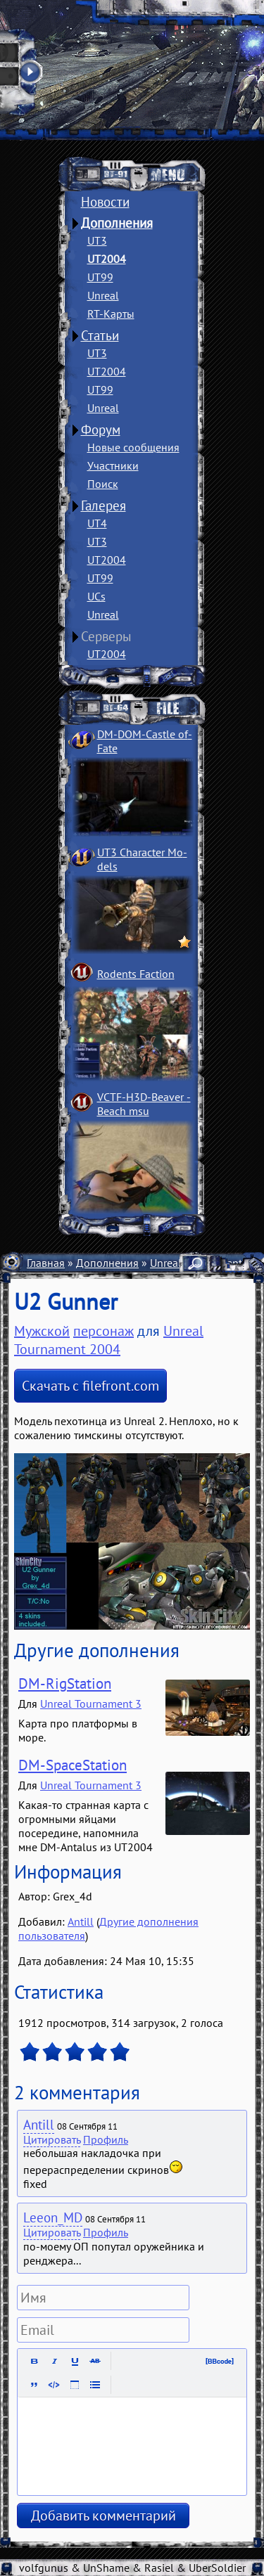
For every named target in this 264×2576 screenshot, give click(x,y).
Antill (81, 1921)
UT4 (97, 523)
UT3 (97, 240)
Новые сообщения (133, 447)
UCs (96, 596)
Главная (46, 1263)
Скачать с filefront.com (90, 1386)
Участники (113, 465)
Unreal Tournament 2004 (108, 1340)
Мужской (42, 1331)
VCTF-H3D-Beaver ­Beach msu (144, 1104)
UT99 (100, 277)
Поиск (102, 484)
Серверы (106, 636)
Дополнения (117, 222)
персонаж (103, 1331)
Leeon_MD (52, 2217)
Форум (100, 429)
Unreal (103, 295)
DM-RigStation (64, 1683)
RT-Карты (110, 314)
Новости (105, 201)
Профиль (105, 2139)
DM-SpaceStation (72, 1765)
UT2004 (106, 259)
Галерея (103, 505)
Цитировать (51, 2139)
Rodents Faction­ (136, 974)
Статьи (100, 335)
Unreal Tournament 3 (91, 1703)
